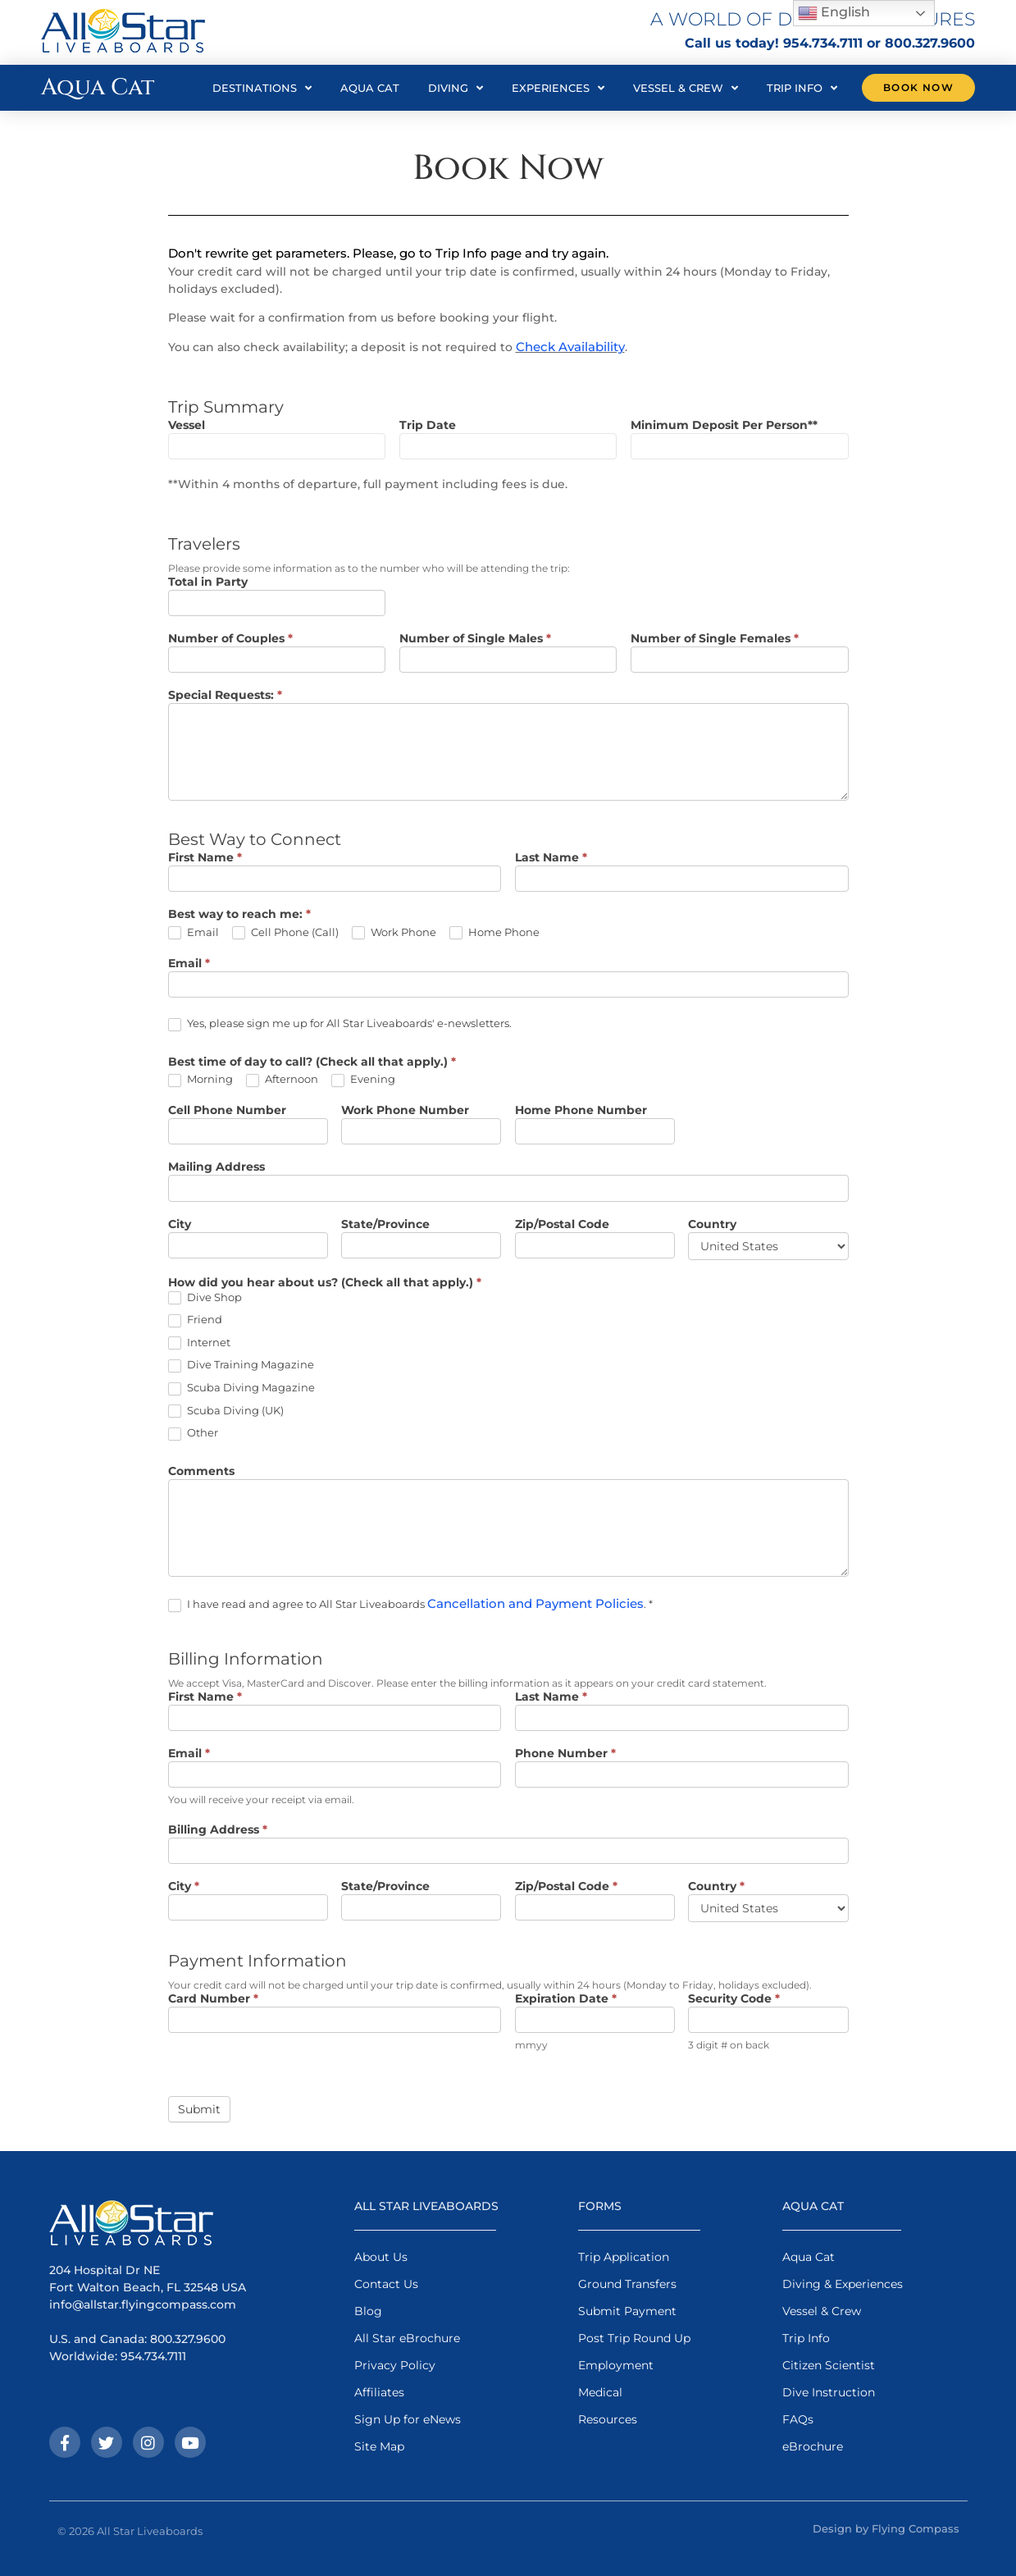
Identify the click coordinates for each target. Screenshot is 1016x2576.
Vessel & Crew (685, 88)
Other (193, 1433)
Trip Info (802, 88)
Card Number (213, 1999)
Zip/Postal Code (562, 1224)
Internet (199, 1343)
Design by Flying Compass (886, 2528)
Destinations (262, 88)
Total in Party (208, 582)
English (834, 13)
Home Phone (494, 932)
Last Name (551, 858)
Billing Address (217, 1830)
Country (712, 1224)
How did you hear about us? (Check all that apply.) (324, 1283)
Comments (201, 1471)
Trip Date (427, 425)
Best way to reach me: (239, 914)
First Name (205, 858)
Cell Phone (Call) (285, 932)
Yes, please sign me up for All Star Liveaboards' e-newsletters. (340, 1023)
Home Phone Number (581, 1110)
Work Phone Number (405, 1110)
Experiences (558, 88)
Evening (363, 1079)
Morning (200, 1079)
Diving (455, 88)
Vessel (186, 425)
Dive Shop (205, 1297)
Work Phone (394, 932)
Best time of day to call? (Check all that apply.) (312, 1062)
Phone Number (565, 1754)
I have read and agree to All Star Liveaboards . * (410, 1604)
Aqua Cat (369, 87)
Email (193, 932)
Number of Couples (230, 639)
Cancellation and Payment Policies (535, 1603)
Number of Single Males (475, 639)
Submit (199, 2109)
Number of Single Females (715, 639)
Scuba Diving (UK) (226, 1411)
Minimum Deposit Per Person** (724, 425)
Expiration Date (566, 1999)
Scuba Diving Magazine (241, 1388)
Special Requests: (225, 695)
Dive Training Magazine (241, 1365)
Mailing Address (216, 1167)
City (179, 1224)
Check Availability (570, 346)
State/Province (385, 1224)
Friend (195, 1320)
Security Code (734, 1999)
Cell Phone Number (227, 1110)
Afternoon (282, 1079)
